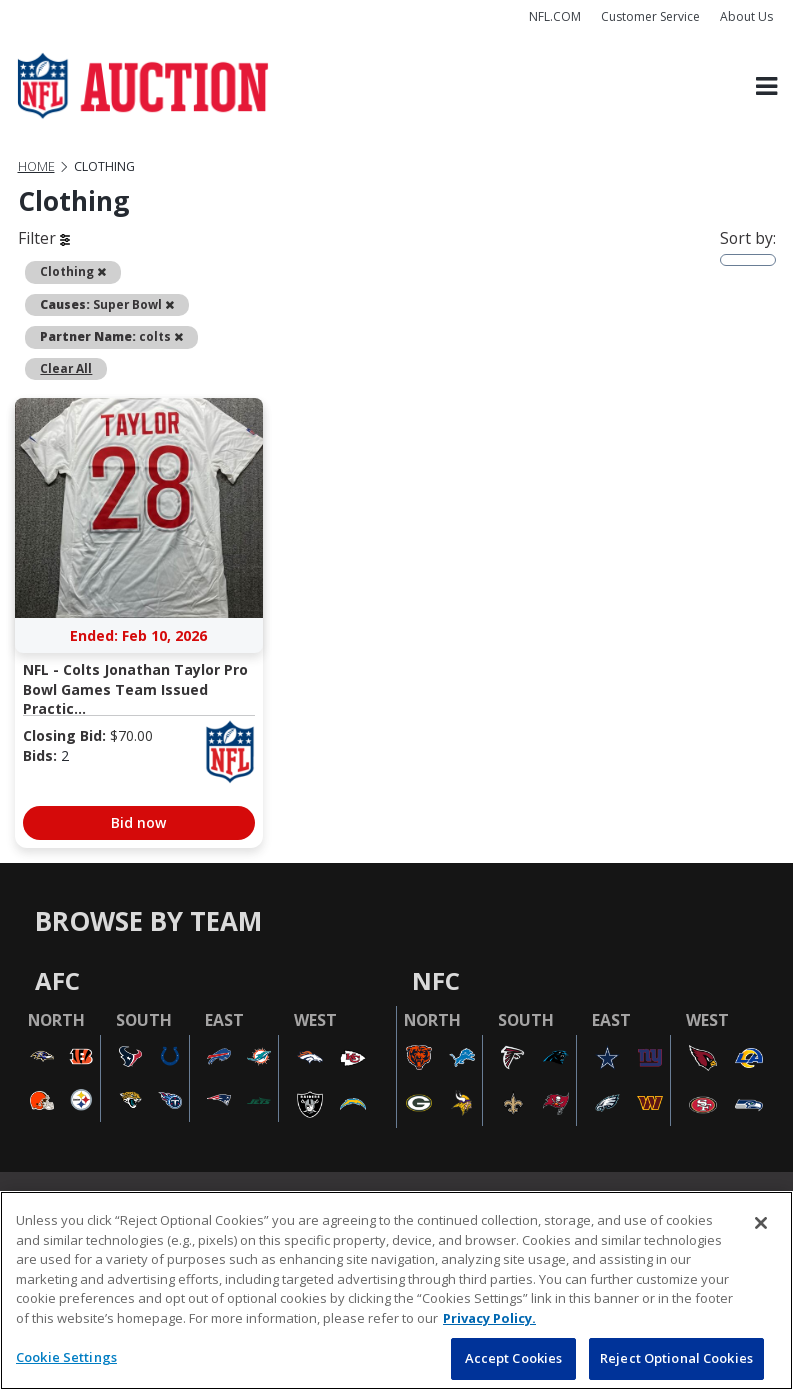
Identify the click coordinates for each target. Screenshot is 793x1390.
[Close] (761, 1223)
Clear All (66, 368)
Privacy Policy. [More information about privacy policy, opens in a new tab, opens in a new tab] (489, 1318)
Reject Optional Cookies (676, 1358)
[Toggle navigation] (766, 86)
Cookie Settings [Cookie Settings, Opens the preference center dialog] (66, 1357)
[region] (396, 1290)
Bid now (138, 822)
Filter (44, 238)
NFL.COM (555, 16)
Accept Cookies (514, 1358)
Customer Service (650, 16)
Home (36, 166)
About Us (746, 16)
